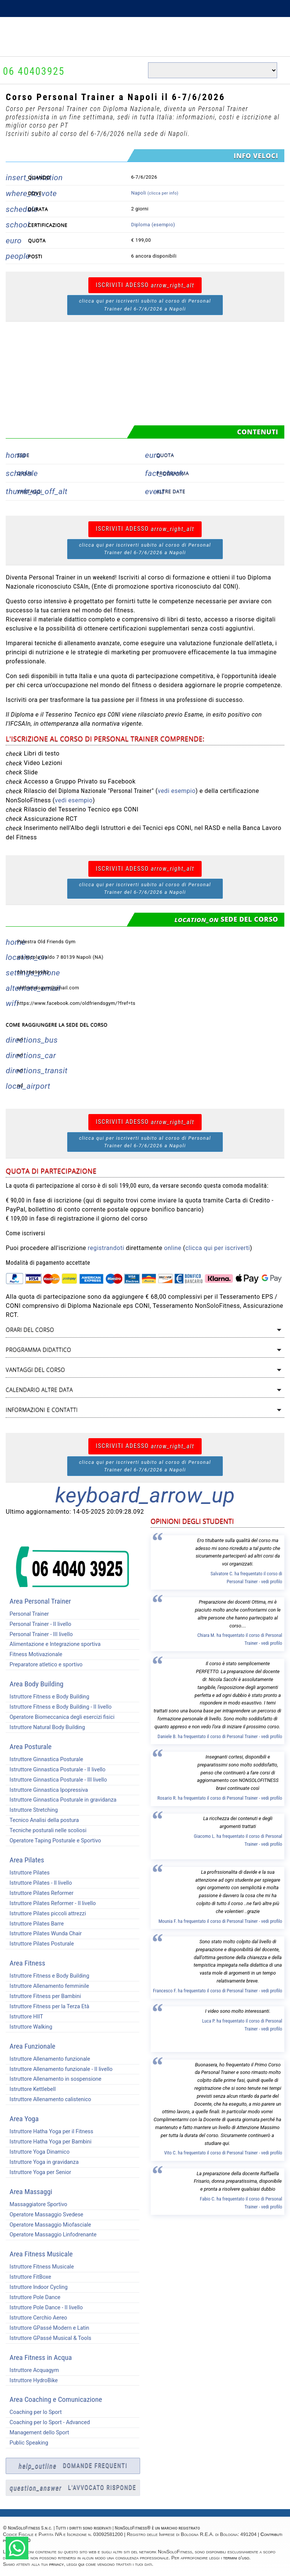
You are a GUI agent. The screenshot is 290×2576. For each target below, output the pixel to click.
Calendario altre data (39, 1389)
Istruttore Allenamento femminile (47, 1986)
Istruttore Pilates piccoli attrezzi (46, 1913)
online (172, 1248)
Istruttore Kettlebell (31, 2089)
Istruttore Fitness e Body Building (47, 1697)
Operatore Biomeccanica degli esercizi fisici (60, 1717)
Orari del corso (30, 1329)
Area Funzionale (32, 2046)
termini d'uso (236, 2558)
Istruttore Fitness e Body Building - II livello (58, 1707)
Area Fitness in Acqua (40, 2357)
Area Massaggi (30, 2191)
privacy (56, 2564)
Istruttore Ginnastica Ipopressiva (47, 1790)
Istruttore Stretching (32, 1810)
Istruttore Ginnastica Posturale (44, 1759)
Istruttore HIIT (24, 2017)
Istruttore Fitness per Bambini (43, 1996)
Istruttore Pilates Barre (35, 1924)
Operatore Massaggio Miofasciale (48, 2225)
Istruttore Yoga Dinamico (37, 2152)
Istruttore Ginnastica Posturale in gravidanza (61, 1800)
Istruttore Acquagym (32, 2370)
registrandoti (106, 1248)
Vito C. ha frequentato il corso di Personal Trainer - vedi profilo (223, 2153)
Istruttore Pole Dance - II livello (44, 2307)
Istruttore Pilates (27, 1873)
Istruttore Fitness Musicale (40, 2267)
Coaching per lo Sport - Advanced (48, 2422)
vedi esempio (177, 790)
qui (81, 2564)
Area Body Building (36, 1684)
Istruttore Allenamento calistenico (48, 2099)
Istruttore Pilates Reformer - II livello (51, 1903)
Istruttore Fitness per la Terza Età (47, 2006)
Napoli (154, 193)
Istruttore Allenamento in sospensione (53, 2079)
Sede (23, 454)
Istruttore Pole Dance (33, 2297)
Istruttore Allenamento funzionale (48, 2059)
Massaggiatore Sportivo (36, 2204)
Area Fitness (27, 1963)
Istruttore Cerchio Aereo (36, 2318)
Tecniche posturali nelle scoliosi (46, 1830)
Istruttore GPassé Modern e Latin (47, 2328)
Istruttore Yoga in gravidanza (42, 2162)
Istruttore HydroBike (32, 2380)
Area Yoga (24, 2118)
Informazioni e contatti (41, 1409)
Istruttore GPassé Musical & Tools (48, 2338)
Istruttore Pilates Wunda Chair (44, 1933)
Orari (24, 473)
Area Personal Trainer (40, 1601)
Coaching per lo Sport (34, 2412)
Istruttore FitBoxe (28, 2277)
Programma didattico (38, 1349)
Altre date (170, 491)
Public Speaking (27, 2443)
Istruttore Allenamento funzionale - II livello (59, 2069)
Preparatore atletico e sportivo (44, 1664)
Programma (172, 473)
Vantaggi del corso (35, 1369)
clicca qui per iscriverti (217, 1248)
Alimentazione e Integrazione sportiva (53, 1644)
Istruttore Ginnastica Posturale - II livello (55, 1769)
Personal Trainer (27, 1614)
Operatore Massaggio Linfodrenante (51, 2234)
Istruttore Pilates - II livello (39, 1883)
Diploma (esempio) (153, 224)
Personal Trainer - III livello (39, 1634)
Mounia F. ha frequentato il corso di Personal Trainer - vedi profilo (220, 1921)
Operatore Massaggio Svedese (44, 2214)
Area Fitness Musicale (40, 2254)
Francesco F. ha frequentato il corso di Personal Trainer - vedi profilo (217, 1990)
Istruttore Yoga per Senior (38, 2172)
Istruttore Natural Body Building (45, 1727)
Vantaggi (29, 491)
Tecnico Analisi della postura (42, 1820)
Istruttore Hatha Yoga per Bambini (48, 2142)
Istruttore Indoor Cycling (37, 2287)
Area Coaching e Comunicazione (55, 2399)
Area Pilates (26, 1860)
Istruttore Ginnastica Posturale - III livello (56, 1780)
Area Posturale (30, 1746)
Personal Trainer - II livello (38, 1624)
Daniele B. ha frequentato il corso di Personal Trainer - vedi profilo (219, 1736)
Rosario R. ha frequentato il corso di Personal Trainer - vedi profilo (219, 1798)
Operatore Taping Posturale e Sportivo (53, 1840)
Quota (165, 454)
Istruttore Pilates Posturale (40, 1944)
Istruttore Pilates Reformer (39, 1893)
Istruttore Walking (29, 2027)
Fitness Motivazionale (34, 1654)
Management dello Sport (37, 2432)
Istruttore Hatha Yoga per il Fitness (49, 2131)
